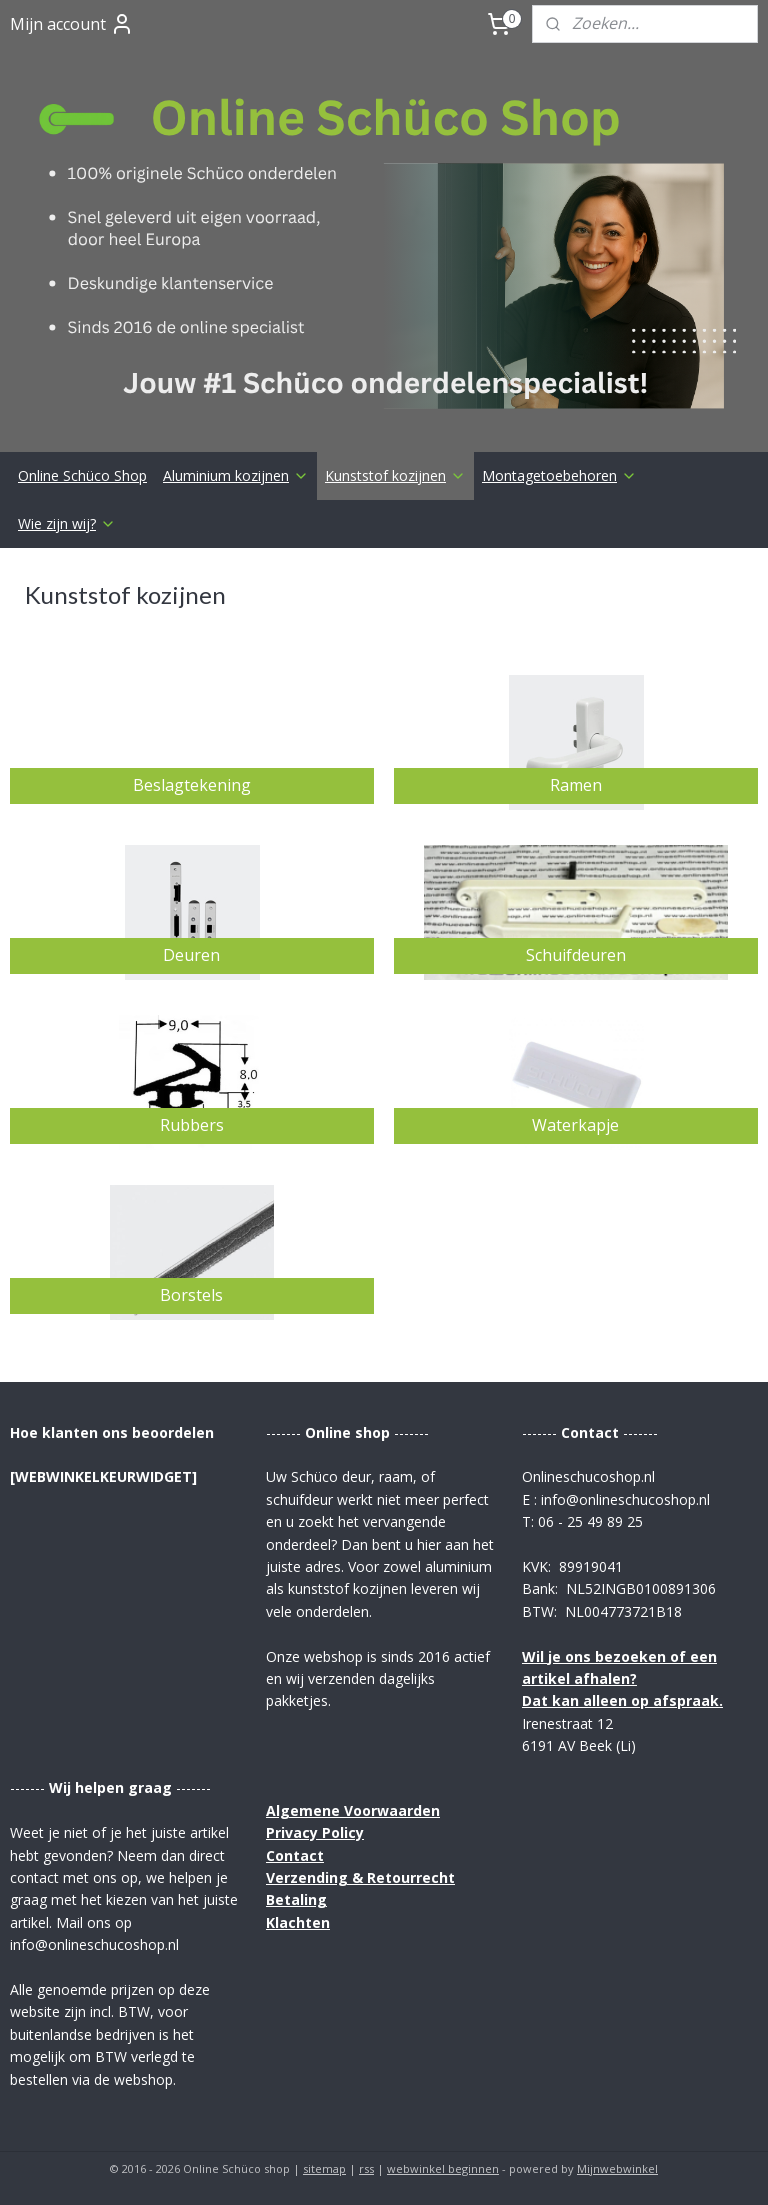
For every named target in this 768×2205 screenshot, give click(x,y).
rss (366, 2168)
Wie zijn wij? (67, 523)
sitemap (324, 2168)
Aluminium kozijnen (236, 475)
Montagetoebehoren (559, 475)
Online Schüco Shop (82, 475)
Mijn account (72, 24)
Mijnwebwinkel (617, 2168)
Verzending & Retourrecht (360, 1877)
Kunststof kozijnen (395, 475)
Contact (295, 1855)
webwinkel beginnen (443, 2168)
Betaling (296, 1899)
